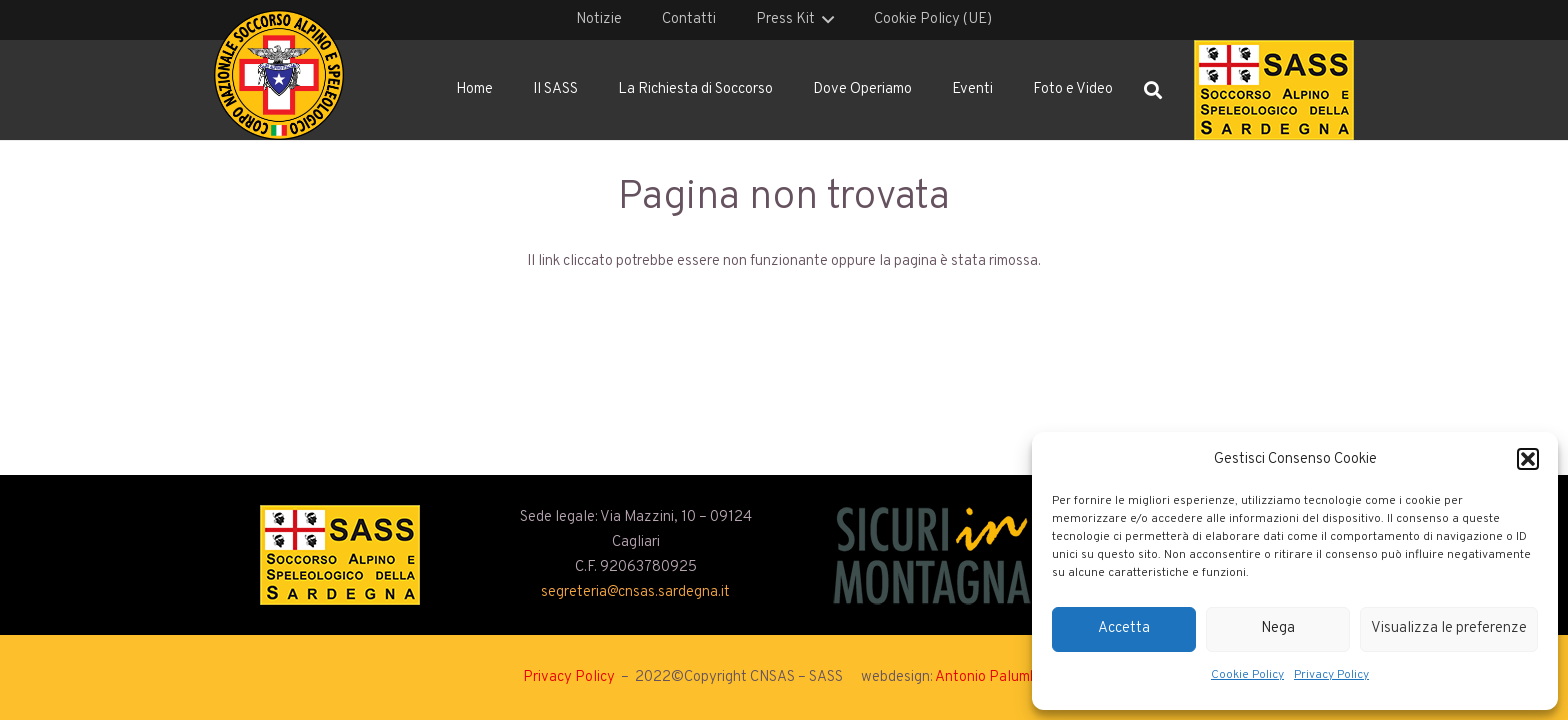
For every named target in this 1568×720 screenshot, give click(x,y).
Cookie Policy (1247, 675)
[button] (1528, 459)
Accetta (1124, 628)
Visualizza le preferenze (1449, 628)
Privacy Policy (1331, 675)
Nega (1278, 628)
